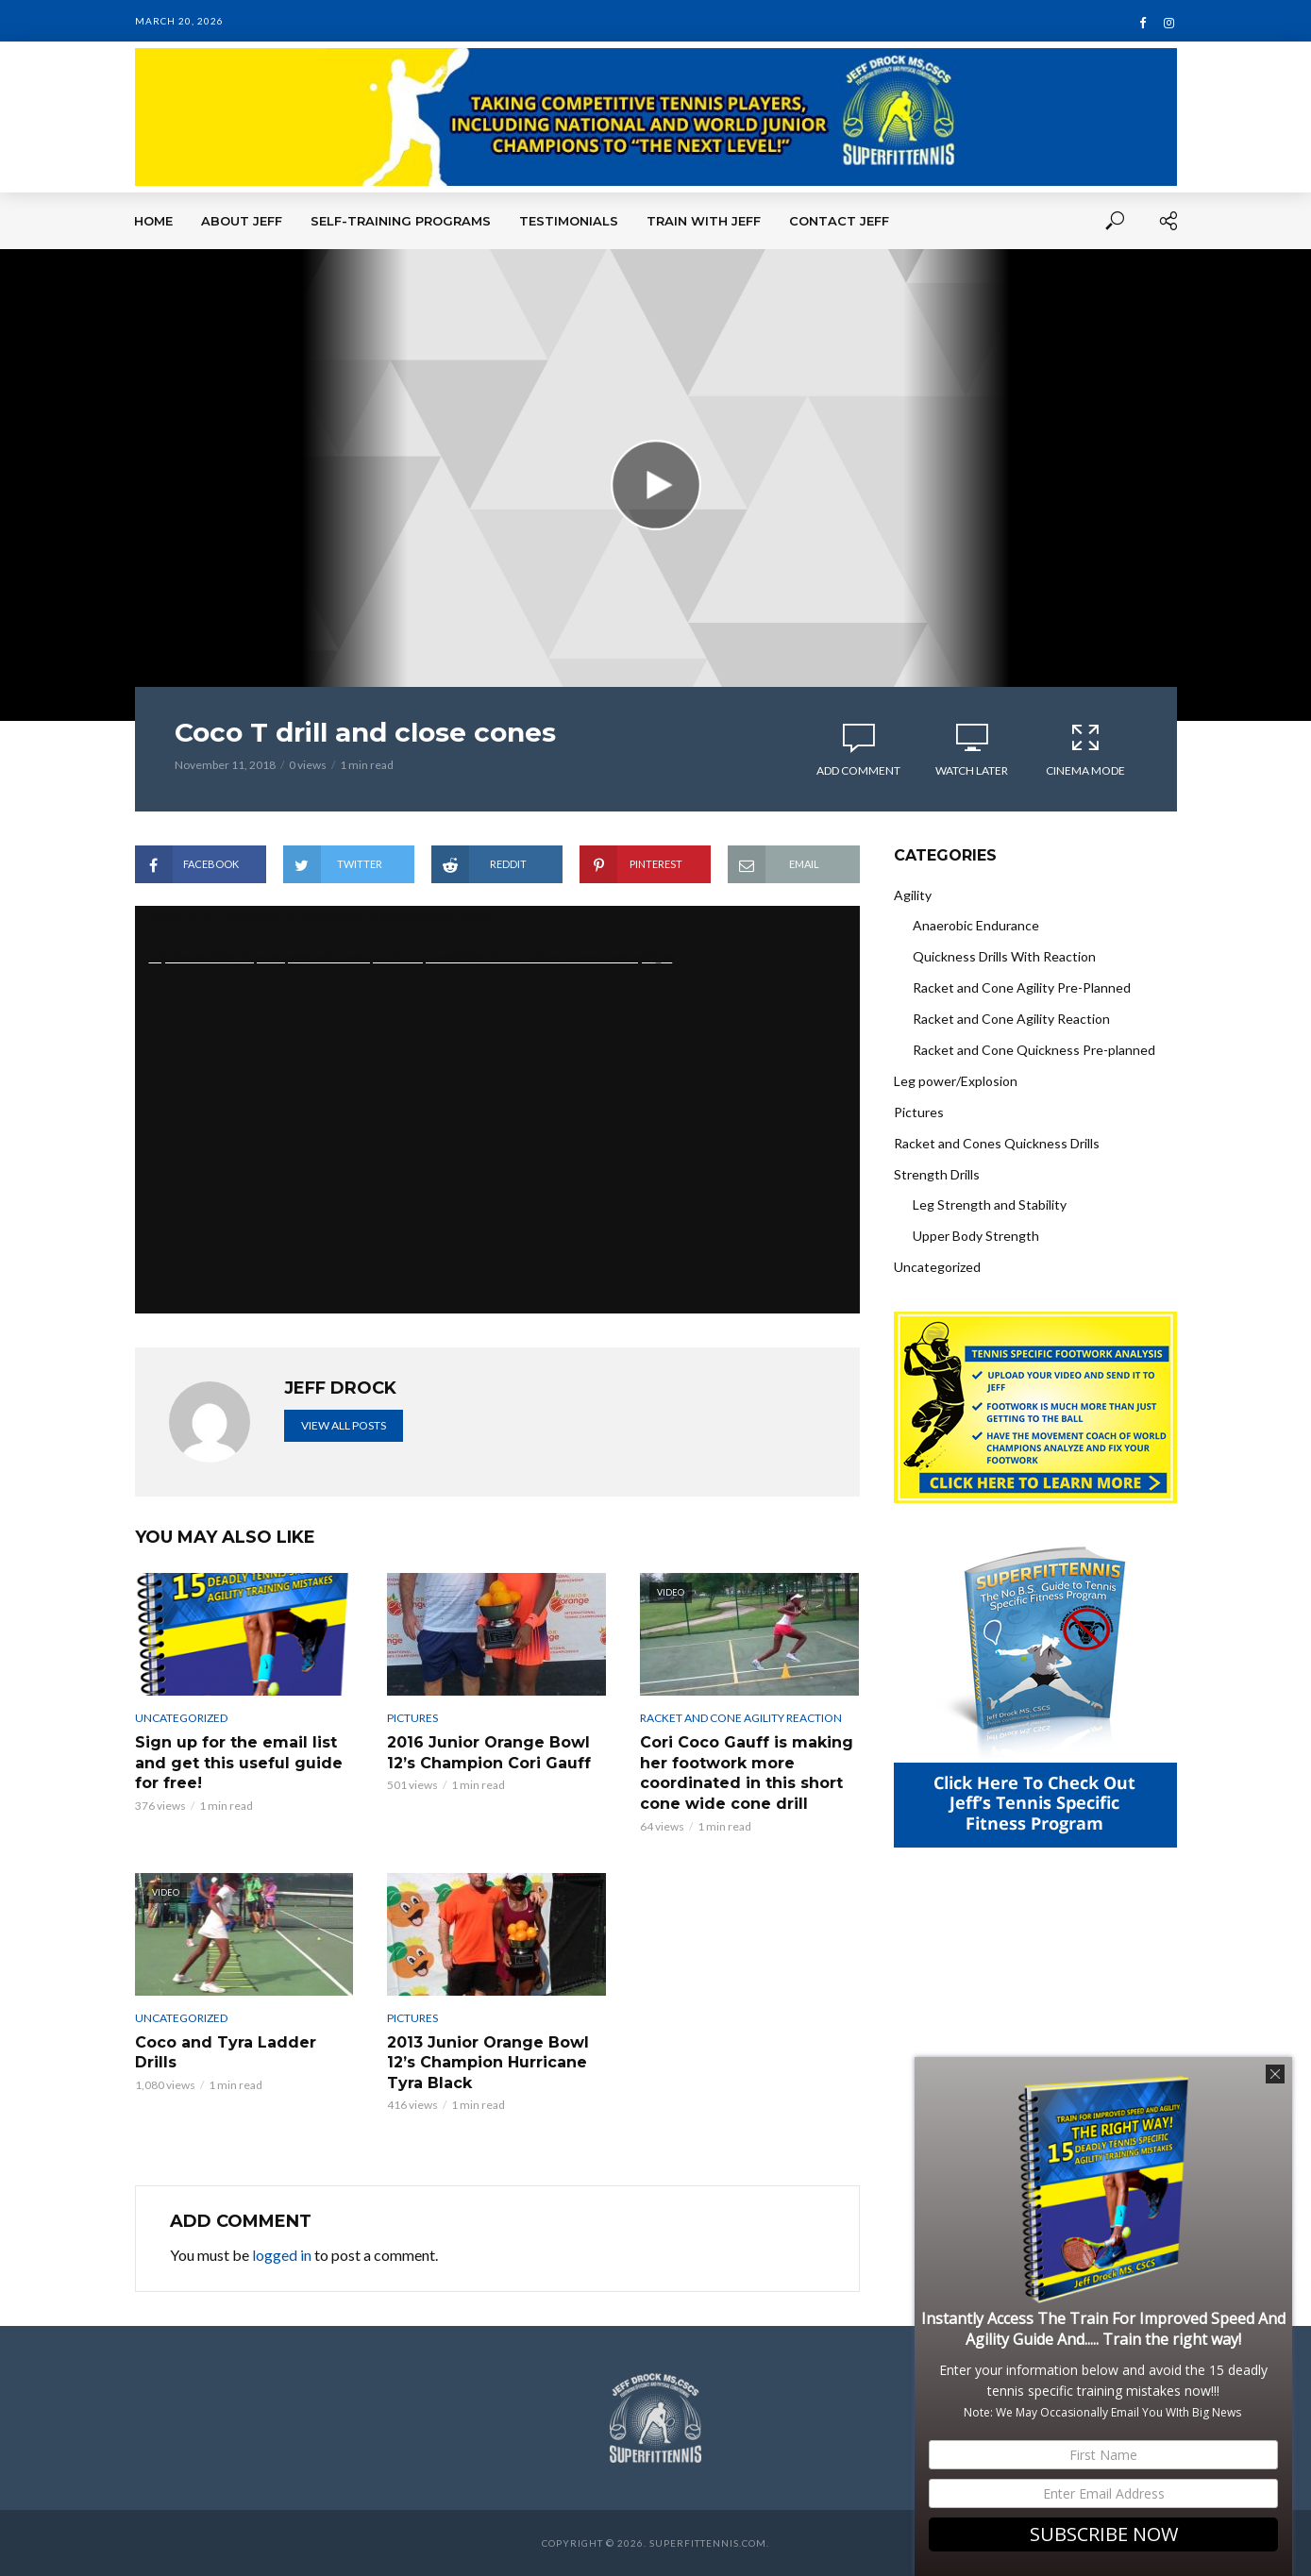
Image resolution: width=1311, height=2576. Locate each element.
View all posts (343, 1425)
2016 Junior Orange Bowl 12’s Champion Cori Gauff (489, 1752)
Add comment (858, 770)
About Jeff (241, 220)
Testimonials (568, 220)
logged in (281, 2255)
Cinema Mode (1085, 749)
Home (153, 220)
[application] (497, 1109)
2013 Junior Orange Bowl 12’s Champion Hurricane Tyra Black (488, 2062)
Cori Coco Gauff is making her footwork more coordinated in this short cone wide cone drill (746, 1773)
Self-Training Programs (401, 220)
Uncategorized (181, 1718)
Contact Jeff (839, 220)
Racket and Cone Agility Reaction (741, 1718)
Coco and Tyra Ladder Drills (225, 2052)
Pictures (412, 1718)
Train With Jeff (704, 220)
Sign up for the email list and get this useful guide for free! (239, 1762)
